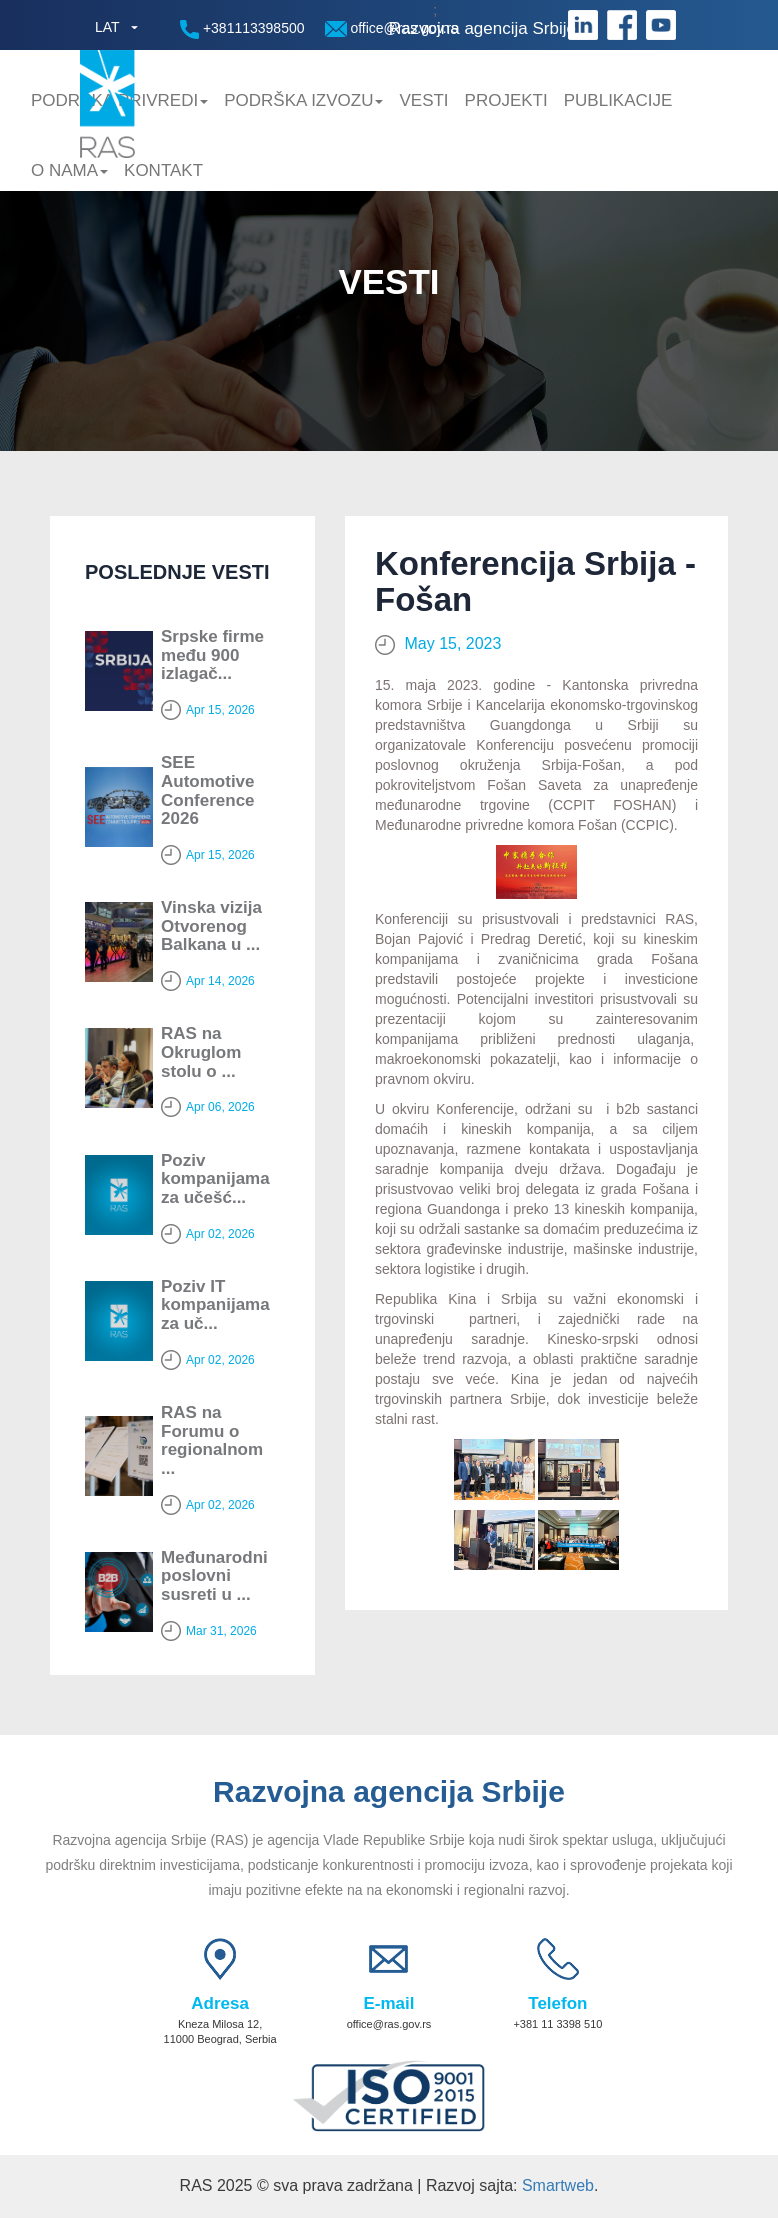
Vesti (423, 100)
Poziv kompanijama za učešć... (215, 1179)
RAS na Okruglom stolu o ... (201, 1052)
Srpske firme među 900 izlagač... (212, 655)
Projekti (506, 100)
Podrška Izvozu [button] (303, 100)
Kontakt (163, 170)
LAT (107, 27)
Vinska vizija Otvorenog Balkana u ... (211, 926)
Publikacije (618, 100)
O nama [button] (69, 170)
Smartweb (558, 2185)
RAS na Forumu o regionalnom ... (212, 1440)
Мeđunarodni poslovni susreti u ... (214, 1576)
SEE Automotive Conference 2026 (208, 790)
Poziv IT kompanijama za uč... (215, 1305)
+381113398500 (242, 29)
